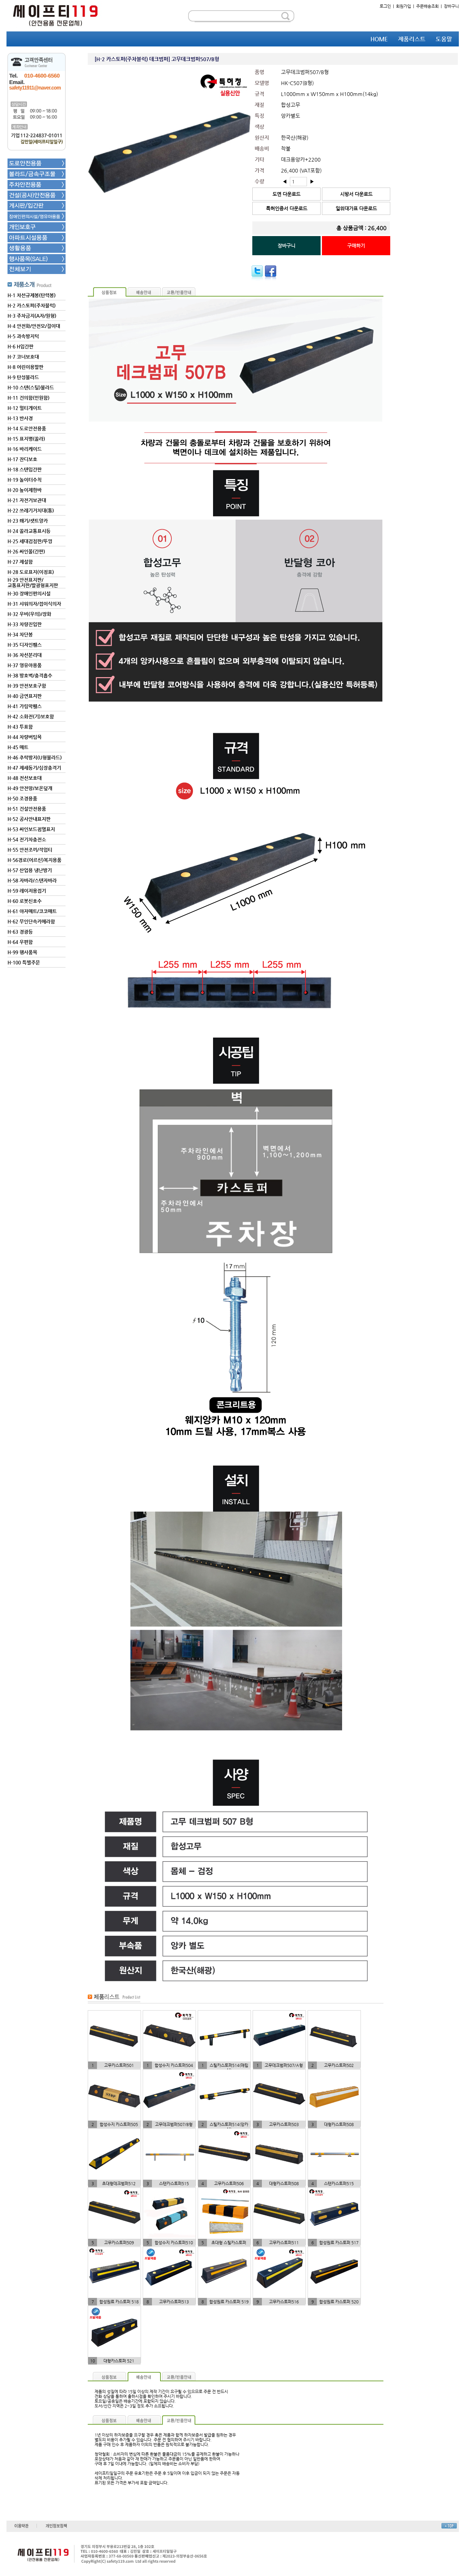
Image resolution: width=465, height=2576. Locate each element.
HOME (379, 39)
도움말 (444, 39)
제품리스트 (411, 39)
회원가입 (403, 6)
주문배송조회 (427, 6)
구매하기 (356, 245)
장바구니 (451, 6)
